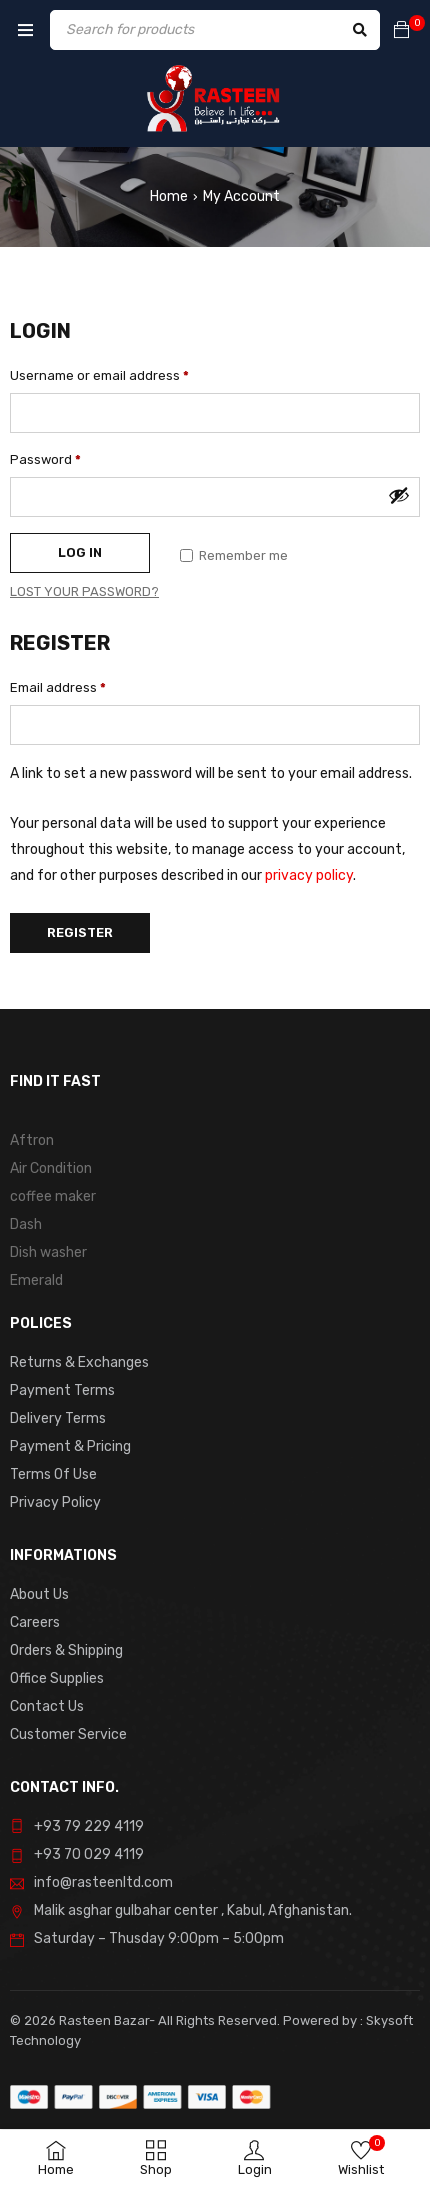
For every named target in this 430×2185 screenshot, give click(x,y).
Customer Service (68, 1734)
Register (80, 932)
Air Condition (51, 1168)
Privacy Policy (55, 1502)
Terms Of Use (53, 1474)
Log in (80, 552)
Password (45, 459)
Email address (58, 687)
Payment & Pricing (70, 1446)
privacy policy (309, 875)
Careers (35, 1622)
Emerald (36, 1280)
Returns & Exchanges (79, 1362)
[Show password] (399, 495)
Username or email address (99, 375)
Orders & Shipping (66, 1650)
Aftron (32, 1140)
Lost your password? (84, 591)
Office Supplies (57, 1678)
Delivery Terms (58, 1418)
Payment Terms (62, 1390)
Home (169, 196)
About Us (39, 1594)
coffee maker (53, 1196)
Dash (26, 1224)
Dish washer (48, 1252)
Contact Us (47, 1706)
